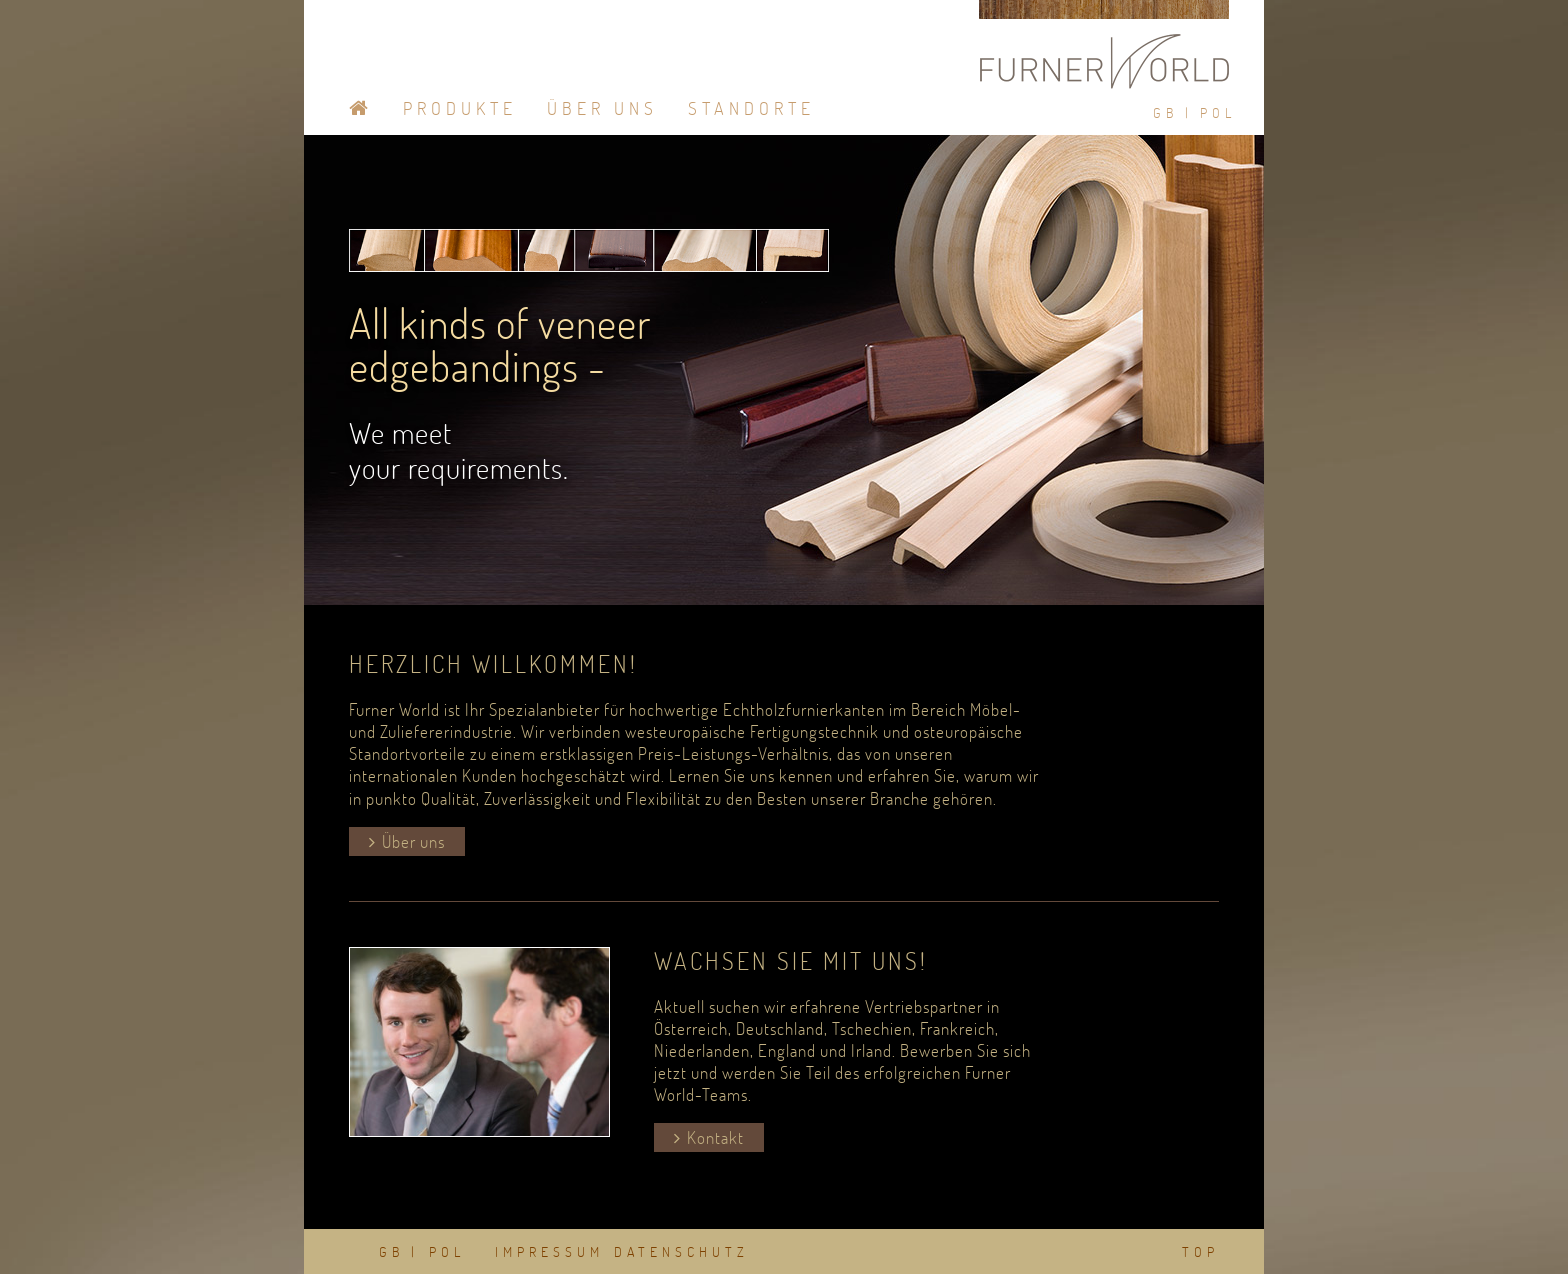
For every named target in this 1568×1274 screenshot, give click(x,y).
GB (1165, 113)
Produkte (460, 108)
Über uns (413, 841)
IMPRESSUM (549, 1252)
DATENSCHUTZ (681, 1252)
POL (1218, 113)
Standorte (751, 108)
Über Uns (602, 108)
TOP (1200, 1252)
